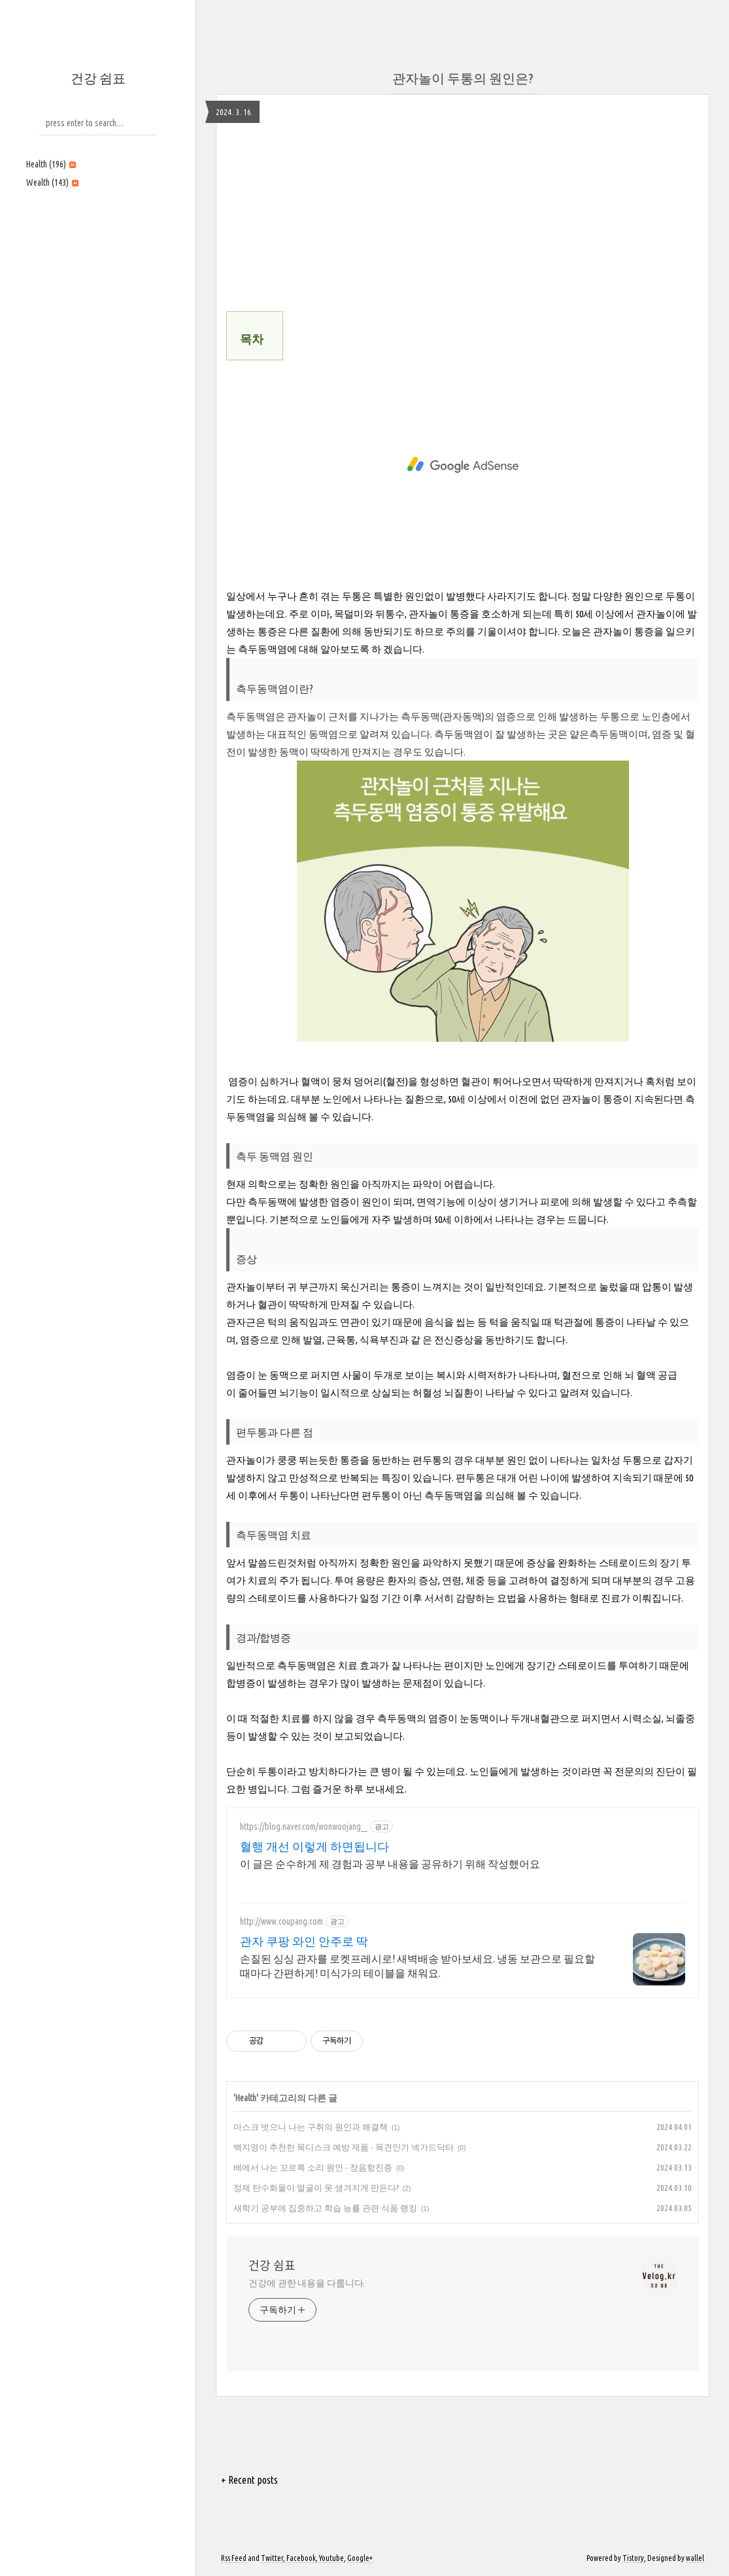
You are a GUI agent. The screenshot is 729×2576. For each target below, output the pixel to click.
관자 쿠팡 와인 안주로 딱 (304, 1941)
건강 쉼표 (98, 78)
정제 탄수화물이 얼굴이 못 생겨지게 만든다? (316, 2187)
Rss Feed (233, 2558)
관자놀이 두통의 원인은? (462, 78)
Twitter (272, 2558)
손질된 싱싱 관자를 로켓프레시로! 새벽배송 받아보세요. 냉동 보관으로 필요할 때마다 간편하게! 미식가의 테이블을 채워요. (417, 1966)
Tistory (633, 2558)
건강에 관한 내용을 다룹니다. (306, 2283)
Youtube (331, 2558)
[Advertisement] (98, 286)
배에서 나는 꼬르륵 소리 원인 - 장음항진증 (312, 2167)
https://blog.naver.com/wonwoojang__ (303, 1826)
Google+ (360, 2558)
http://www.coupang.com (281, 1921)
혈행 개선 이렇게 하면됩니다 (314, 1846)
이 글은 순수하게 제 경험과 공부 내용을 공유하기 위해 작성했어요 (390, 1864)
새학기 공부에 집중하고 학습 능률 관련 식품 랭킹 (325, 2207)
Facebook (301, 2558)
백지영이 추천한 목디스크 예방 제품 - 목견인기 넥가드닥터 (343, 2147)
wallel (695, 2558)
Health (51, 164)
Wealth (52, 182)
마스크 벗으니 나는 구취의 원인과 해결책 (310, 2126)
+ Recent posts (249, 2480)
